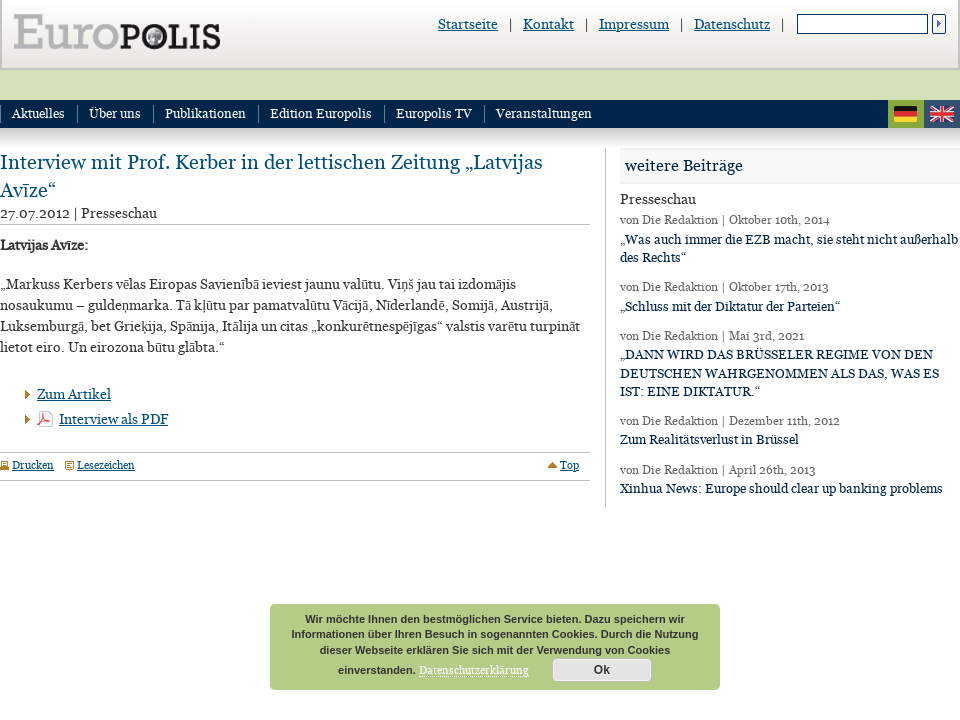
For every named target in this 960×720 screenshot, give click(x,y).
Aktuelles (38, 113)
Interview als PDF (113, 419)
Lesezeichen (106, 465)
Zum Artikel (74, 394)
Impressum (634, 24)
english (942, 114)
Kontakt (548, 24)
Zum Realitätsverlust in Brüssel (709, 439)
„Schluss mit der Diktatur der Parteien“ (730, 306)
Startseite (468, 24)
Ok (602, 670)
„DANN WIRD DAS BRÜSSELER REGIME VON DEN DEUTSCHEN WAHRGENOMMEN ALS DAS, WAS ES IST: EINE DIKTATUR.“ (779, 372)
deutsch (906, 114)
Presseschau (119, 213)
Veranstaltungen (544, 113)
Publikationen (205, 113)
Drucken (33, 465)
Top (569, 465)
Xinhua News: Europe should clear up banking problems (781, 488)
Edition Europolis (321, 113)
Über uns (115, 113)
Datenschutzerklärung (474, 670)
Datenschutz (732, 24)
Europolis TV (434, 113)
